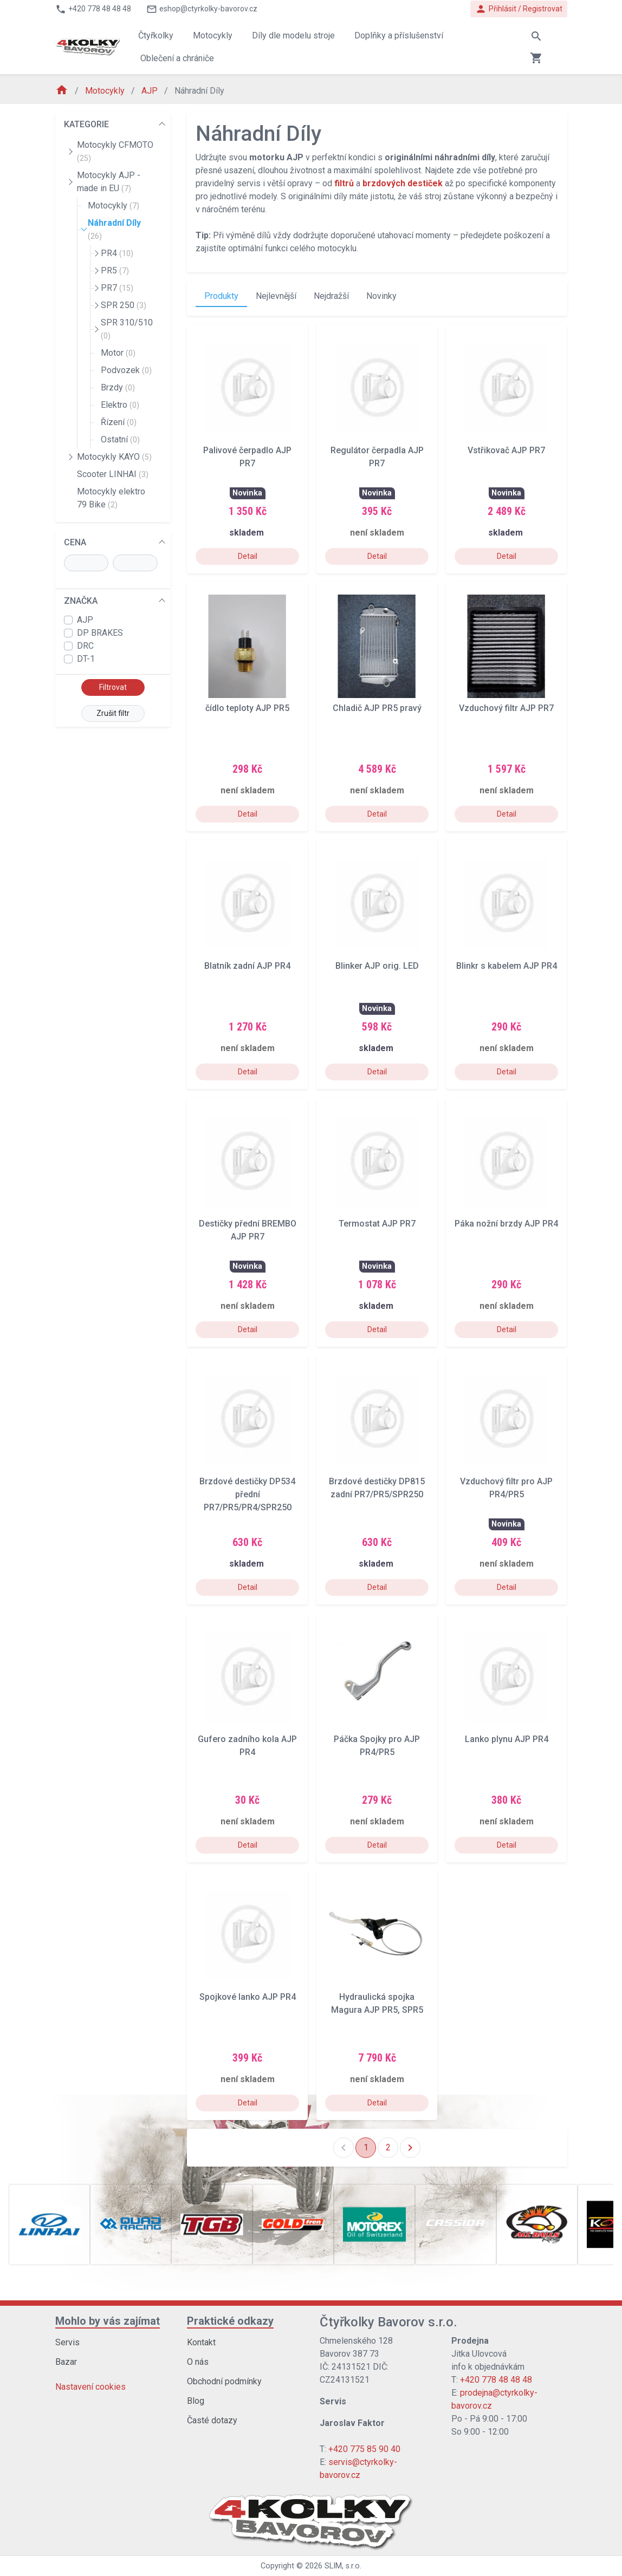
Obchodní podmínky (224, 2381)
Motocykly (106, 91)
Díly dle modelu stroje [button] (293, 35)
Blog (195, 2401)
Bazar (66, 2362)
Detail (247, 556)
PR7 (117, 288)
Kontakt (201, 2342)
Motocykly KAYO (114, 457)
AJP (150, 91)
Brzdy (118, 387)
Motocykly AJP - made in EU (108, 181)
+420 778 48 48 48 (496, 2380)
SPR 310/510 (127, 328)
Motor (118, 353)
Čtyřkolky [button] (155, 35)
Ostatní (120, 439)
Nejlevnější (276, 296)
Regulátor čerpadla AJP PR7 (377, 456)
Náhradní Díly (114, 229)
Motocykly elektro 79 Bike (111, 498)
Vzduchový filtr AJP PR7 (506, 708)
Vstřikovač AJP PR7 (506, 450)
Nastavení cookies (90, 2387)
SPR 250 (123, 305)
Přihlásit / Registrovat (518, 9)
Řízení (119, 422)
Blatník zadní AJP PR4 (247, 966)
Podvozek (126, 370)
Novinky (381, 296)
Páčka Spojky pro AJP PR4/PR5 (377, 1745)
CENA (75, 542)
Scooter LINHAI (112, 474)
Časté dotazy (212, 2420)
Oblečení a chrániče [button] (177, 58)
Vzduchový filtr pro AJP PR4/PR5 (506, 1487)
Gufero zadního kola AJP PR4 (247, 1745)
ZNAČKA (81, 601)
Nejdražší (331, 296)
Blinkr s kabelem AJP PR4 (506, 966)
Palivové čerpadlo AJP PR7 (247, 456)
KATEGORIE (86, 124)
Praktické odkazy (230, 2320)
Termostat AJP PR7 (377, 1223)
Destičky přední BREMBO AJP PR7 (247, 1230)
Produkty (221, 296)
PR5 (115, 270)
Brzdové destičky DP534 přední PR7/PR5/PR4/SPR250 (247, 1494)
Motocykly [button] (212, 35)
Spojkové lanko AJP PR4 (247, 1997)
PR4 (117, 253)
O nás (198, 2362)
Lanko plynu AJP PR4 (506, 1739)
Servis (67, 2342)
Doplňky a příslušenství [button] (398, 35)
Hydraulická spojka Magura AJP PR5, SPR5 (377, 2003)
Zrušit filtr (112, 713)
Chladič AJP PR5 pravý (377, 708)
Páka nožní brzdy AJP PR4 (506, 1223)
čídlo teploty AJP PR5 (247, 708)
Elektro (120, 405)
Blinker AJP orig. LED (377, 966)
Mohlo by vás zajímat (107, 2320)
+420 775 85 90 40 (364, 2449)
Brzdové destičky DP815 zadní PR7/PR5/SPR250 (377, 1487)
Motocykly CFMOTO (115, 151)
